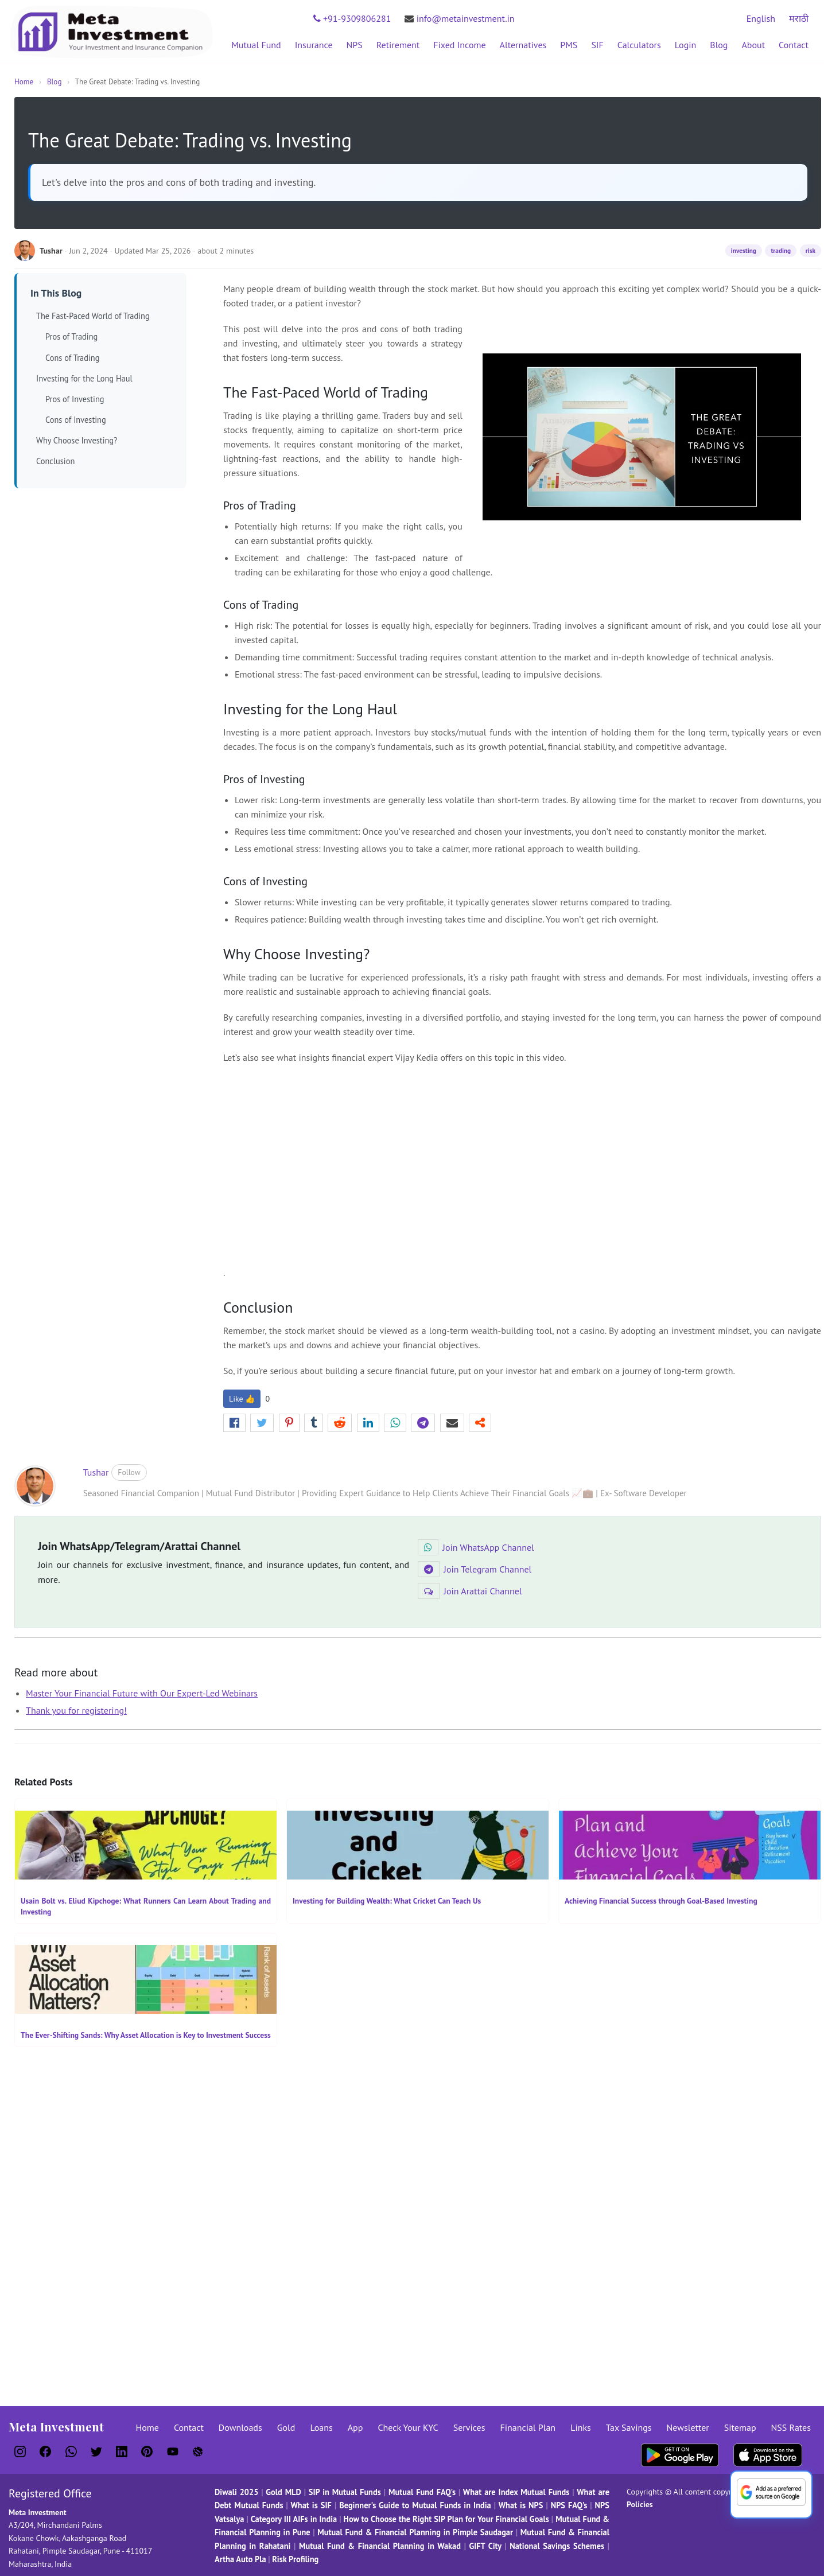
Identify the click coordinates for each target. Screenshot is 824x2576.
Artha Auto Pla (240, 2559)
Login (686, 44)
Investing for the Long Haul (84, 378)
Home (23, 82)
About (753, 44)
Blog (719, 44)
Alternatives (523, 44)
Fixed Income (459, 44)
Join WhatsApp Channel (476, 1547)
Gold (286, 2427)
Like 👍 (242, 1399)
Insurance (314, 44)
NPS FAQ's (569, 2505)
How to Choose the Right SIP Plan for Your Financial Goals (446, 2518)
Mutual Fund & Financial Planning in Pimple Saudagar (415, 2532)
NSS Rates (791, 2427)
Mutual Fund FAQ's (422, 2491)
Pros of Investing (74, 399)
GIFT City (485, 2545)
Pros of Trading (71, 336)
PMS (568, 44)
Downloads (240, 2427)
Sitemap (740, 2427)
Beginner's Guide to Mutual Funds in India (415, 2505)
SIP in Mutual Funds (345, 2491)
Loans (321, 2427)
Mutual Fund (256, 44)
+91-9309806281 (352, 18)
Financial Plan (527, 2427)
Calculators (639, 44)
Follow (129, 1472)
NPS (355, 44)
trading (781, 251)
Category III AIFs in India (294, 2518)
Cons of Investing (75, 419)
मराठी (799, 18)
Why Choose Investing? (76, 440)
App (355, 2427)
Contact (794, 44)
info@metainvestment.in (459, 18)
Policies (640, 2504)
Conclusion (55, 461)
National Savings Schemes (557, 2545)
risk (810, 251)
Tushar (96, 1472)
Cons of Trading (72, 357)
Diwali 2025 (236, 2491)
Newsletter (688, 2427)
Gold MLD (283, 2491)
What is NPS (521, 2505)
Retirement (397, 44)
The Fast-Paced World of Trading (93, 315)
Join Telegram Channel (474, 1569)
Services (469, 2427)
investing (743, 251)
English (761, 18)
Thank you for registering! (76, 1710)
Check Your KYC (408, 2427)
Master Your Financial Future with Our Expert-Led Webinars (142, 1693)
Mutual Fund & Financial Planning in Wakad (380, 2545)
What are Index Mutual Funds (516, 2491)
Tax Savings (629, 2427)
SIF (597, 44)
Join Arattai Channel (470, 1591)
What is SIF (312, 2505)
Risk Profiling (295, 2559)
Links (580, 2427)
